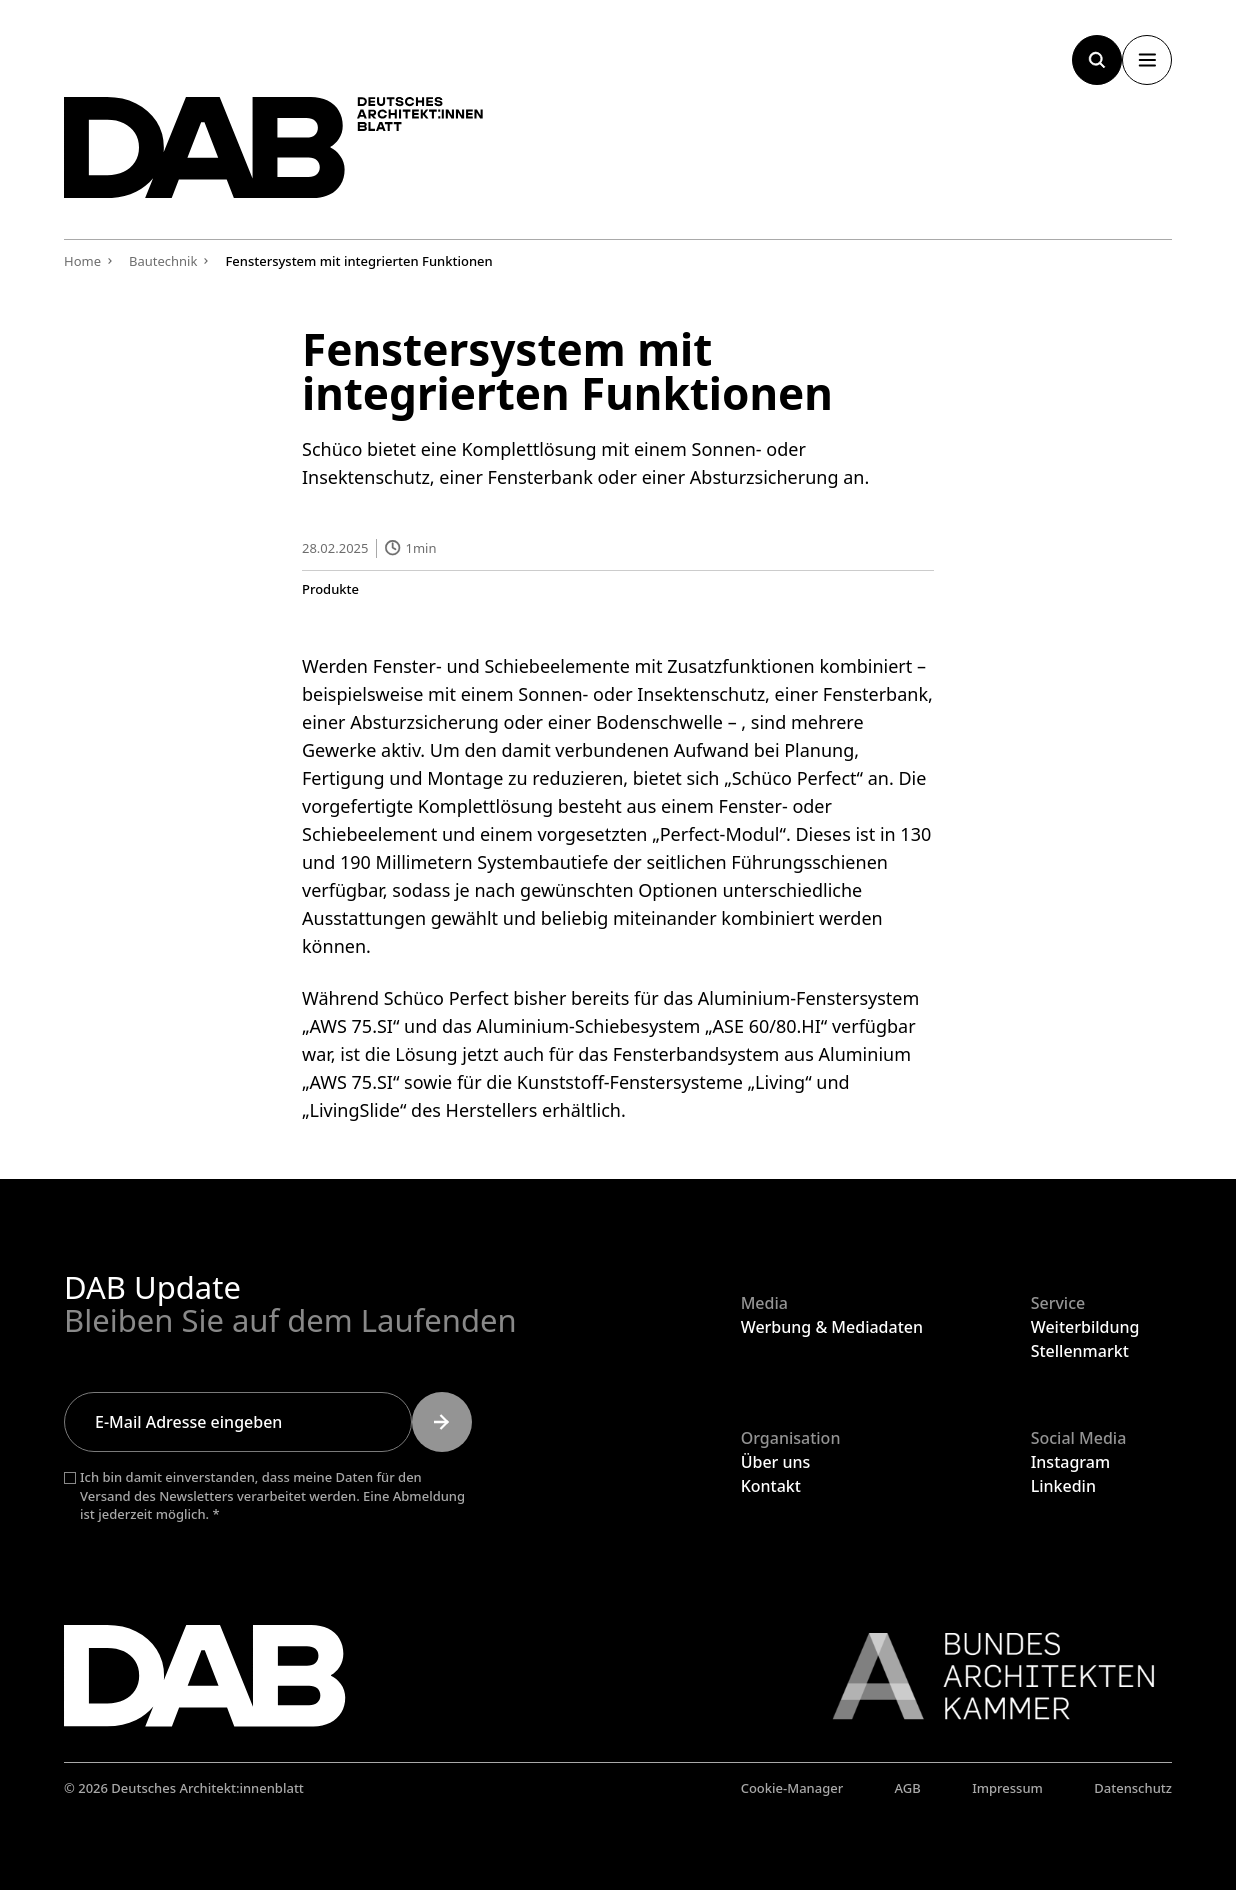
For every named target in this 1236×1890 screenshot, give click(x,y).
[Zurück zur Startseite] (274, 147)
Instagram (1070, 1462)
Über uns (776, 1462)
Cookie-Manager (792, 1788)
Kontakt (771, 1486)
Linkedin (1063, 1486)
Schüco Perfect (794, 777)
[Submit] (442, 1422)
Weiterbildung (1085, 1327)
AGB (908, 1788)
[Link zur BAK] (983, 1676)
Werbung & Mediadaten (832, 1327)
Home (82, 261)
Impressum (1007, 1788)
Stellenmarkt (1080, 1351)
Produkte (330, 588)
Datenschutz (1133, 1788)
